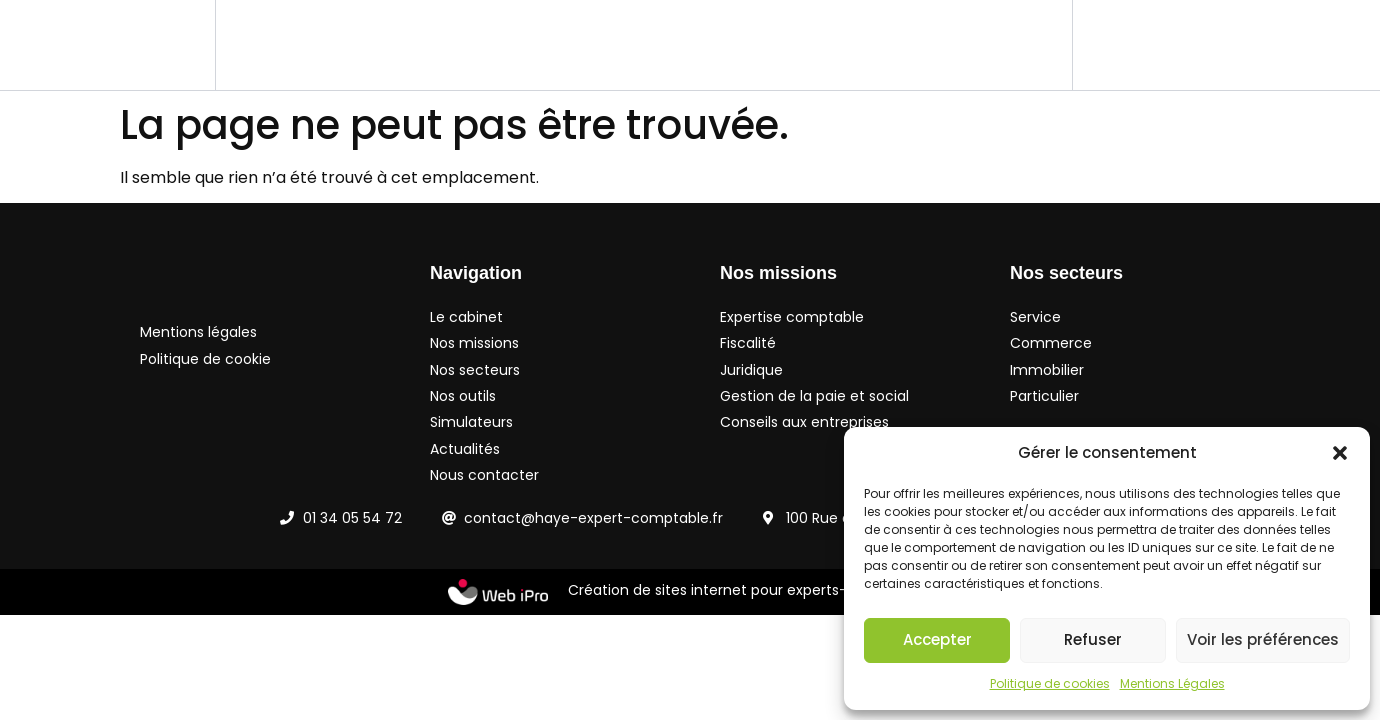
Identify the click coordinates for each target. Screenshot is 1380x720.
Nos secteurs (545, 45)
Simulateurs (768, 45)
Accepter (937, 639)
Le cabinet (286, 45)
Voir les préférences (1263, 639)
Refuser (1093, 639)
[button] (1340, 453)
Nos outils (663, 45)
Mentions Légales (1172, 683)
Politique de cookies (1050, 683)
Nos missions (406, 45)
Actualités (875, 45)
